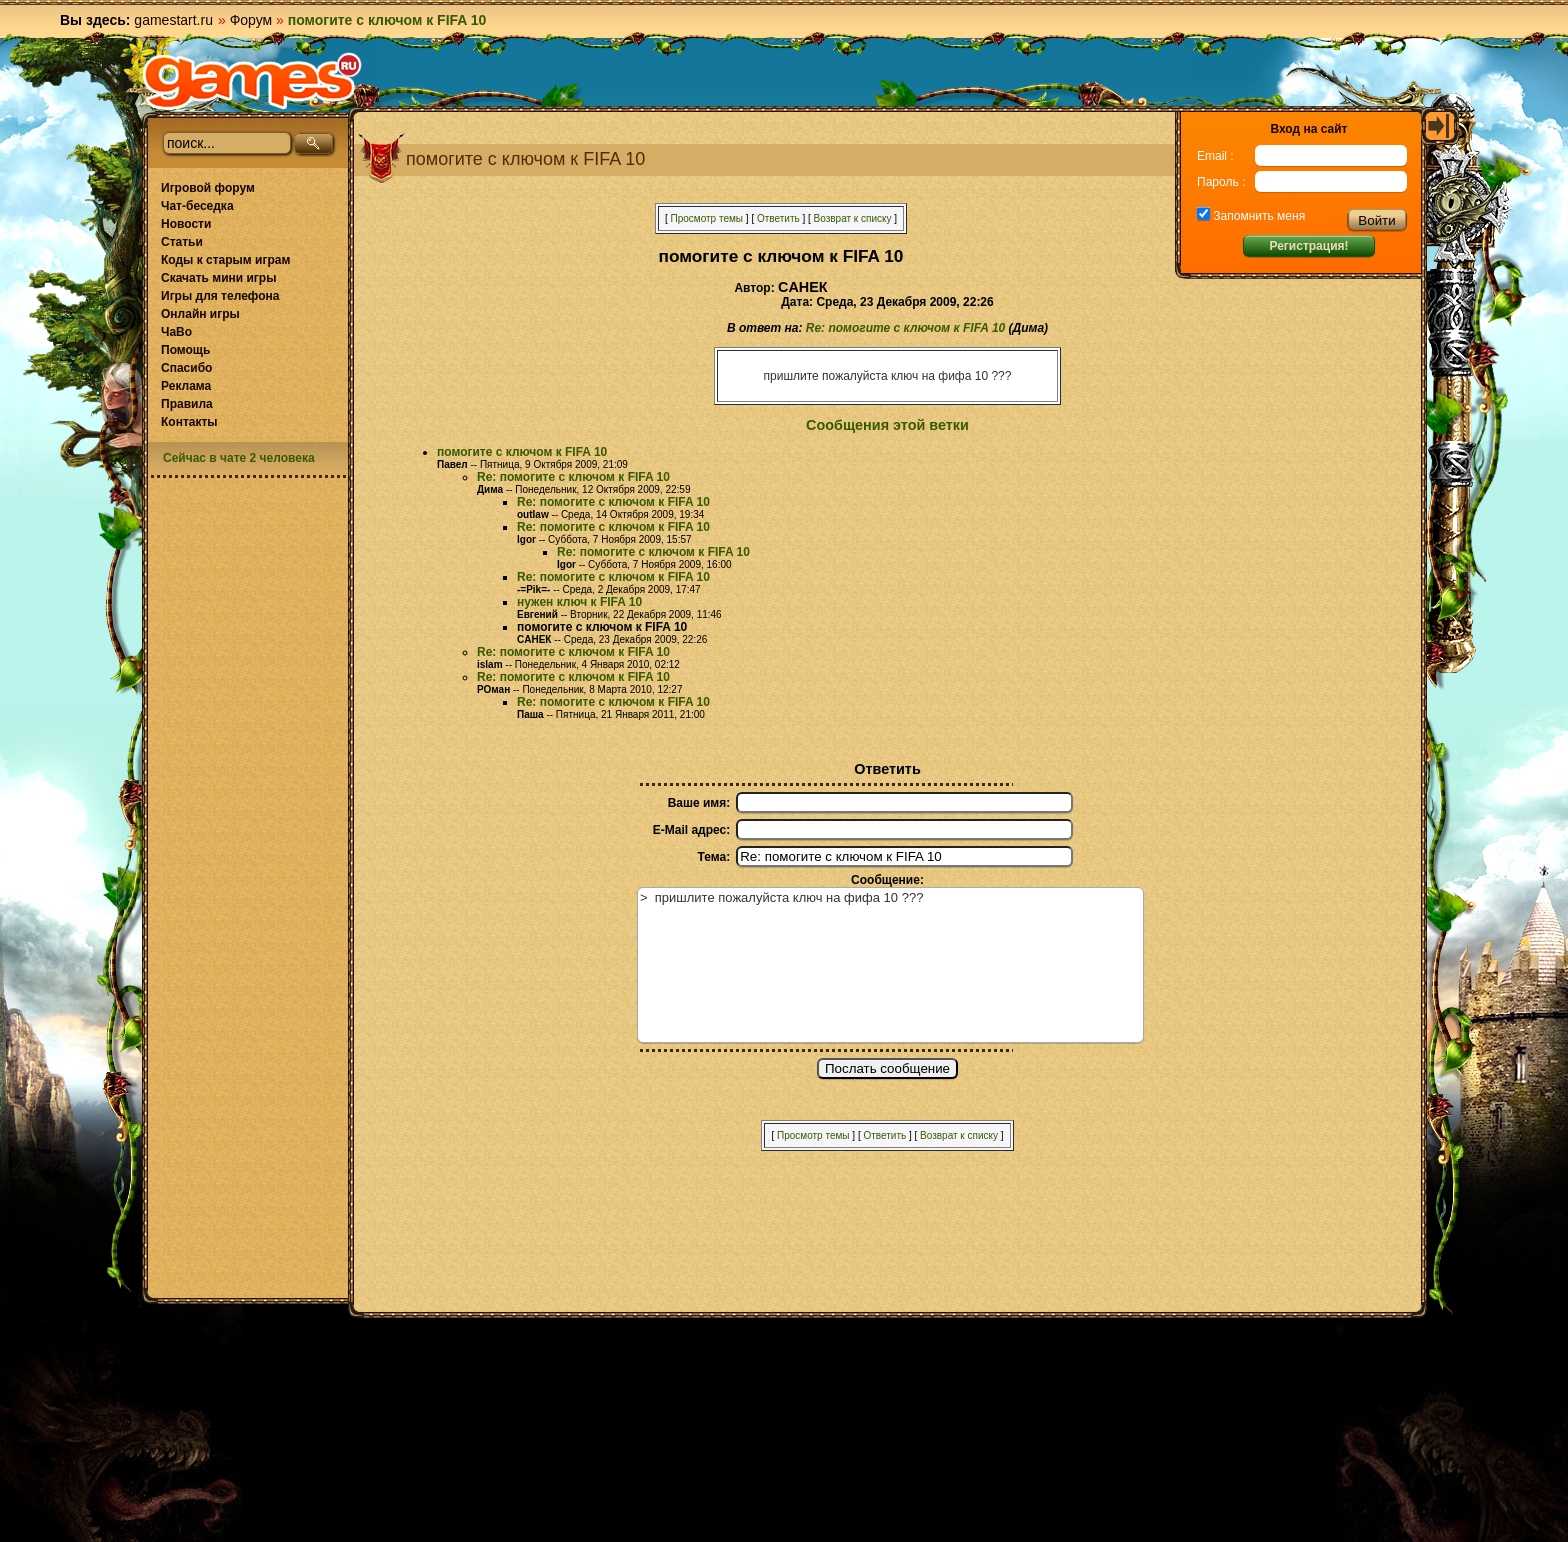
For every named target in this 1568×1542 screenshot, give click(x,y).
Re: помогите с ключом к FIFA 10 (905, 328)
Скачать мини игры (218, 278)
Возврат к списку (853, 218)
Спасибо (186, 368)
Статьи (182, 242)
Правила (187, 404)
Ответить (778, 218)
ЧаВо (176, 332)
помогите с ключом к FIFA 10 (522, 452)
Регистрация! (1308, 246)
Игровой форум (208, 188)
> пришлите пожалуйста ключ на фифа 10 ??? (890, 965)
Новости (186, 224)
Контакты (189, 422)
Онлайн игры (200, 314)
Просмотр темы (706, 218)
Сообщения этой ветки (887, 425)
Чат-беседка (197, 206)
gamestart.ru (173, 20)
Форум (251, 20)
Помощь (185, 350)
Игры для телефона (220, 296)
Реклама (186, 386)
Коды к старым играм (225, 260)
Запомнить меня (1257, 216)
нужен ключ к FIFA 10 (579, 602)
